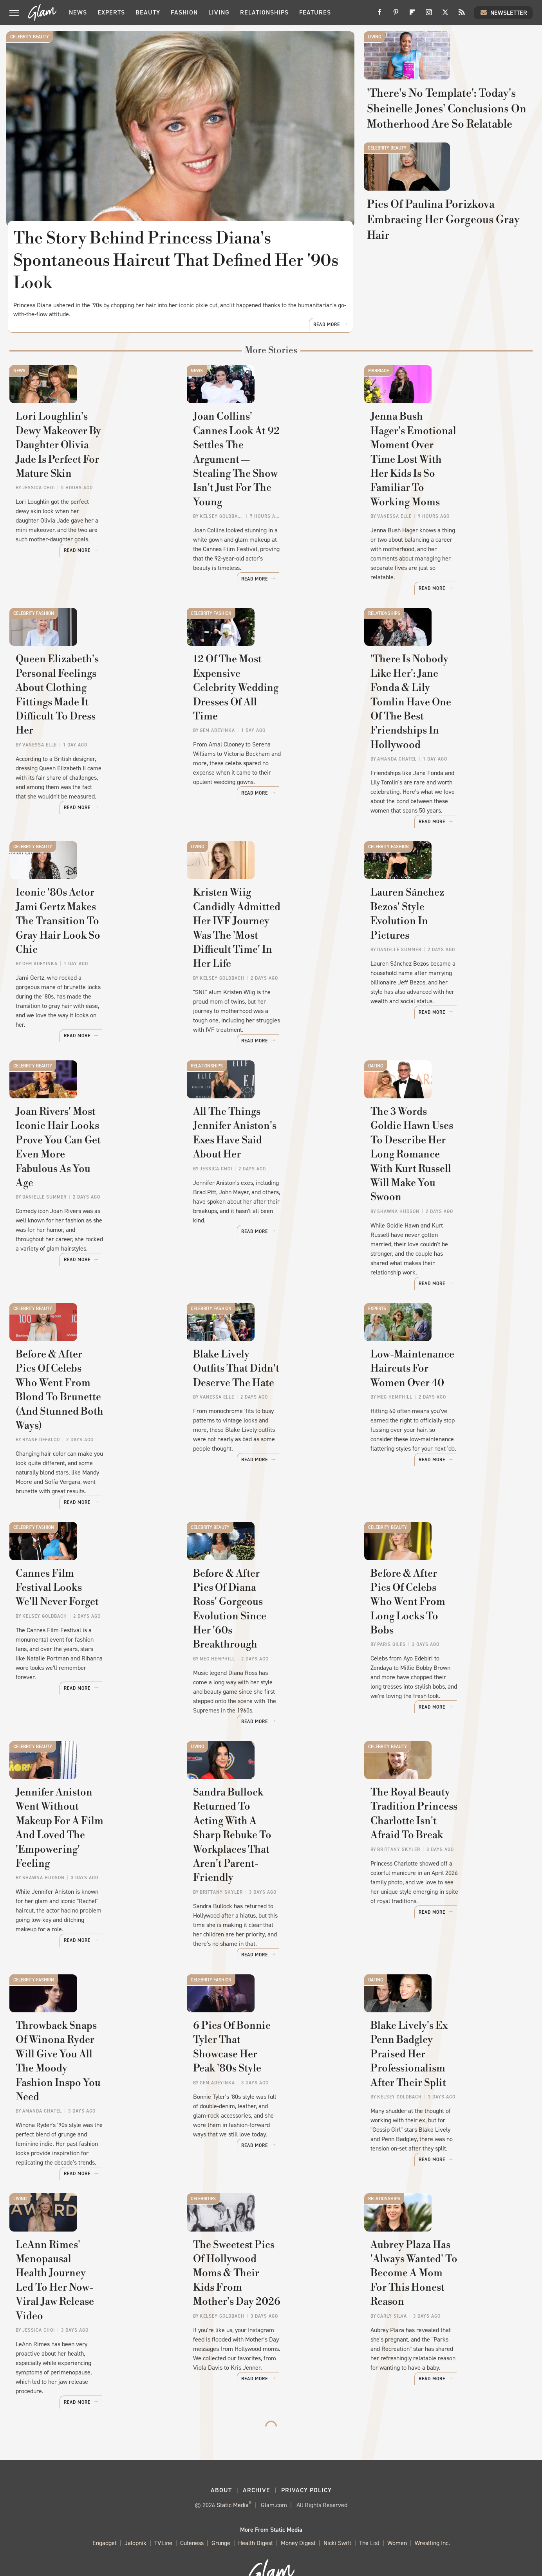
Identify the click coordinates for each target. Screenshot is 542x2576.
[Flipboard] (412, 15)
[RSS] (461, 15)
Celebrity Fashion (33, 627)
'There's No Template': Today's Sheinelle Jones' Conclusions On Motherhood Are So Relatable (446, 159)
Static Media (233, 2476)
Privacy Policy (306, 2461)
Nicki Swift (337, 2514)
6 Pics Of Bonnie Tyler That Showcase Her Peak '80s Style (264, 2073)
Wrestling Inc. (432, 2514)
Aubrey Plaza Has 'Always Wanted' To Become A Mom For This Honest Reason (445, 2294)
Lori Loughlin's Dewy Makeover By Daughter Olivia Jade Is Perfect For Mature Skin (92, 508)
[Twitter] (445, 15)
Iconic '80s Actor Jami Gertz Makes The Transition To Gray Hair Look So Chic (89, 965)
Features (315, 12)
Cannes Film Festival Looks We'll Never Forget (83, 1630)
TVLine (163, 2514)
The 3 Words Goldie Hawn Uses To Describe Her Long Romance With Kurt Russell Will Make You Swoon (447, 1187)
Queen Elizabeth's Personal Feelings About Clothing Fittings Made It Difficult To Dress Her (83, 744)
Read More (326, 352)
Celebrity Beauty (29, 37)
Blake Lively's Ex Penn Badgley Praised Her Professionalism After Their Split (445, 2080)
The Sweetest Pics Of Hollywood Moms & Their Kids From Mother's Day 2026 (270, 2294)
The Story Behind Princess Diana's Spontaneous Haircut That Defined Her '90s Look (176, 260)
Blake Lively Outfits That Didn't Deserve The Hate (269, 1401)
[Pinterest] (396, 15)
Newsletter (503, 12)
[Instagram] (429, 15)
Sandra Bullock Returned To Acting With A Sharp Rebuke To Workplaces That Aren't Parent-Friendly (269, 1858)
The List (369, 2514)
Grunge (220, 2514)
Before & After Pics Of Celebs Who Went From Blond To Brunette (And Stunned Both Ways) (87, 1416)
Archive (256, 2461)
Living (218, 12)
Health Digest (255, 2514)
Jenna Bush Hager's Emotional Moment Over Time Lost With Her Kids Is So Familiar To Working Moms (444, 515)
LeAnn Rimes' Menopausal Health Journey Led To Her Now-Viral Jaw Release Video (85, 2294)
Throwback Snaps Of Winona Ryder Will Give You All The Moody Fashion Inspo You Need (92, 2080)
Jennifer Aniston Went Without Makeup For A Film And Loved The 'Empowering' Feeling (90, 1851)
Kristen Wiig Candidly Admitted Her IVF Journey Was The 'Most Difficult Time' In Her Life (270, 965)
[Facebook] (379, 15)
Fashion (184, 12)
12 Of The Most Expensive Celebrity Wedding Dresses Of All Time (265, 737)
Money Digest (298, 2514)
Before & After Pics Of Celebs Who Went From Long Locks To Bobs (446, 1637)
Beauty (148, 12)
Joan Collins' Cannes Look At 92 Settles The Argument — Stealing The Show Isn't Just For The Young (269, 515)
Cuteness (192, 2514)
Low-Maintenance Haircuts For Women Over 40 (446, 1401)
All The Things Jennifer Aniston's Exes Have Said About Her (269, 1180)
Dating (375, 1070)
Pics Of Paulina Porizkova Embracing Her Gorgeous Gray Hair (448, 327)
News (78, 12)
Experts (111, 12)
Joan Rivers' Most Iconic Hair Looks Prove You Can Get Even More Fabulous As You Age (90, 1180)
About (221, 2461)
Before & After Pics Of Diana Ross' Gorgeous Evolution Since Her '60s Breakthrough (269, 1637)
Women (397, 2514)
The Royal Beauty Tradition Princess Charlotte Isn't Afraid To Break (444, 1851)
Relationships (264, 12)
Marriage (378, 398)
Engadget (104, 2514)
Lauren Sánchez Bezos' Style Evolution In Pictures (439, 958)
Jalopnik (135, 2514)
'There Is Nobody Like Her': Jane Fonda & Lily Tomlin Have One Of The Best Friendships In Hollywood (446, 744)
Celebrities (203, 2184)
